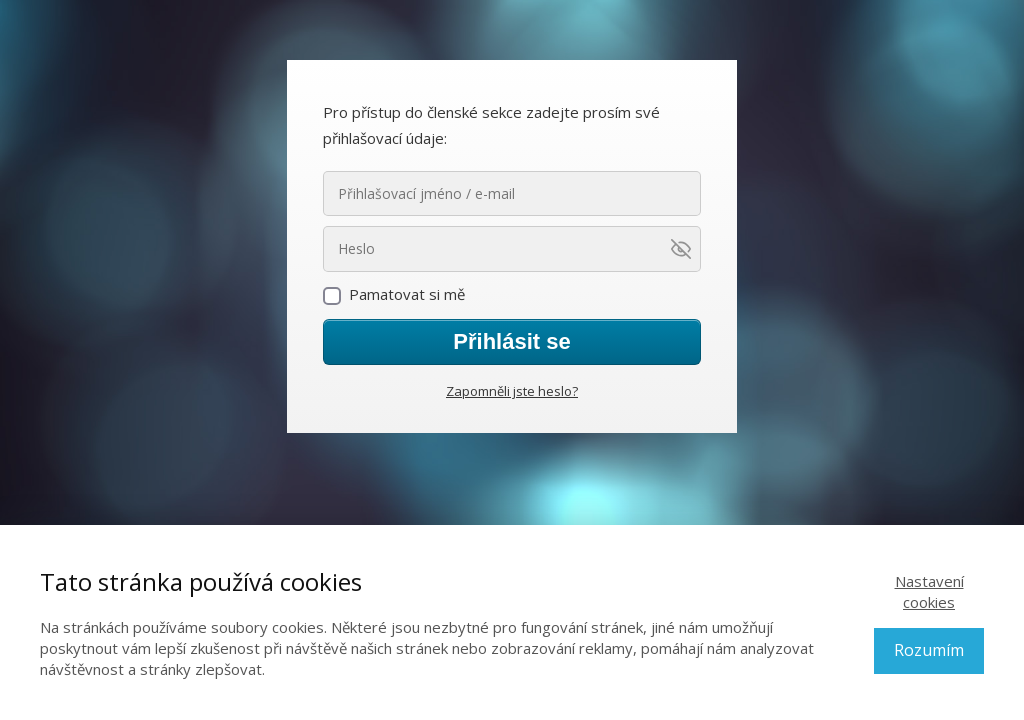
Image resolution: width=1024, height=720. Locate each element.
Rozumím (929, 650)
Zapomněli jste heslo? (512, 391)
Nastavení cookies (929, 591)
